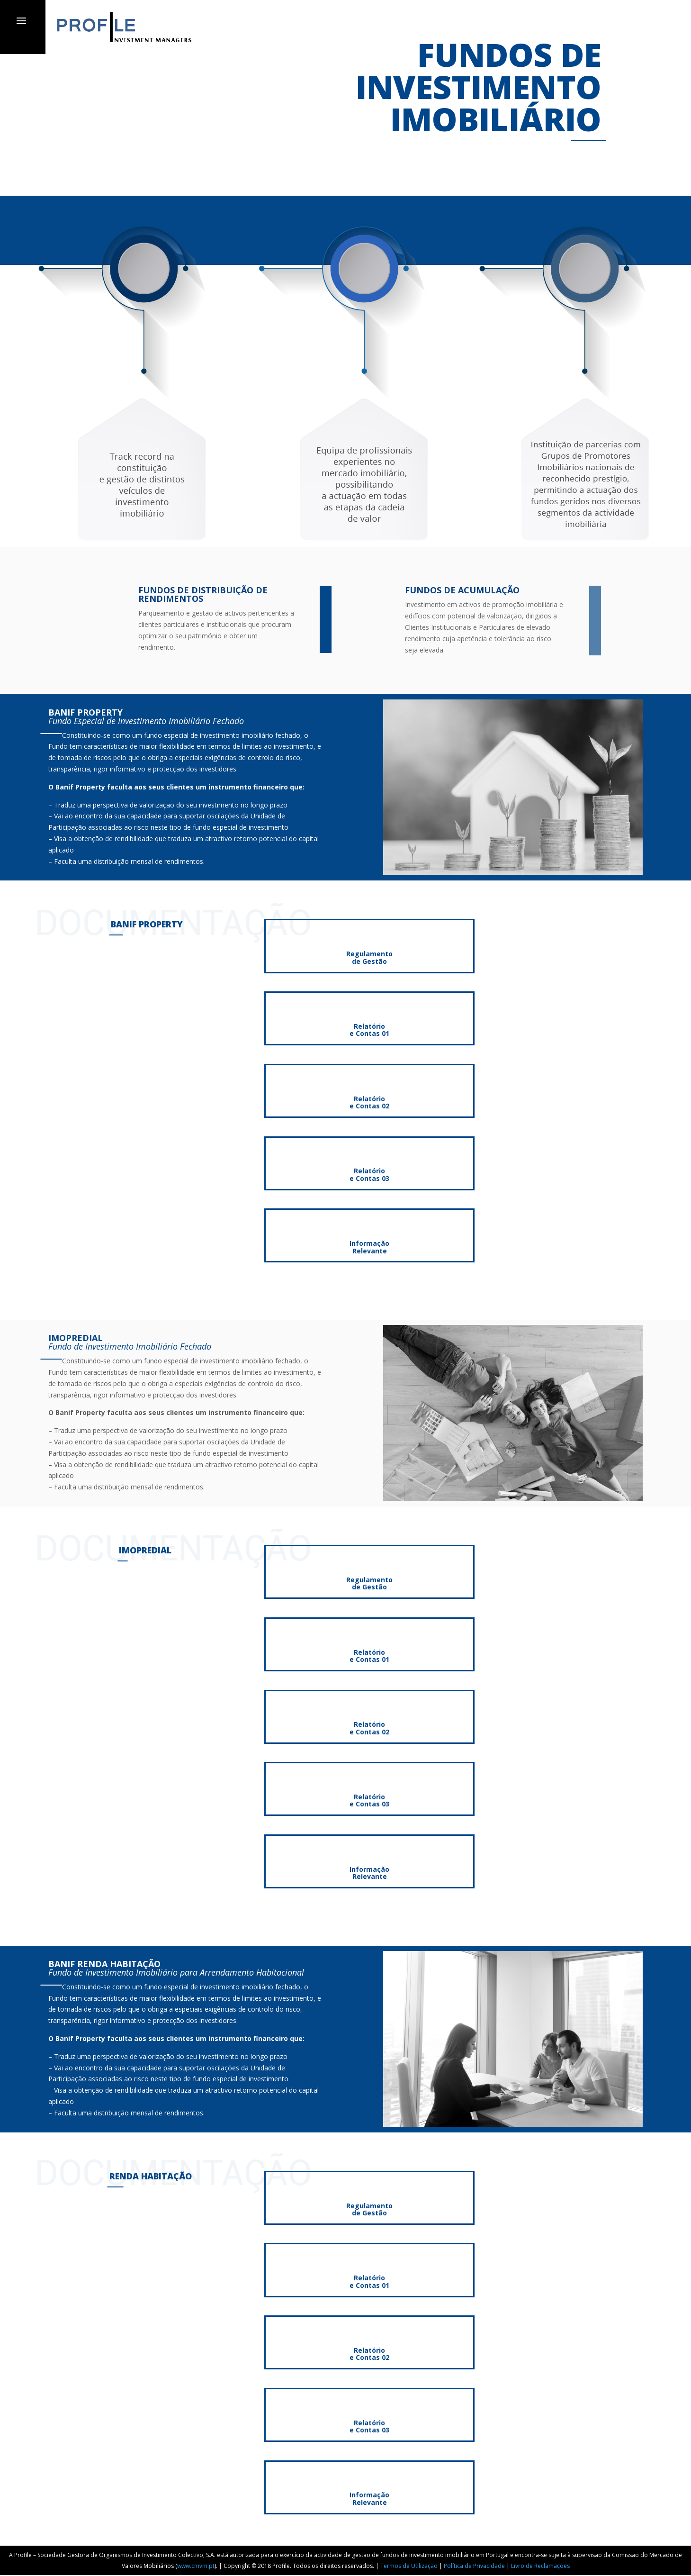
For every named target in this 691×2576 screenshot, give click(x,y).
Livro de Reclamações (540, 2566)
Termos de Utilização (409, 2566)
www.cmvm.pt (196, 2566)
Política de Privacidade (474, 2566)
